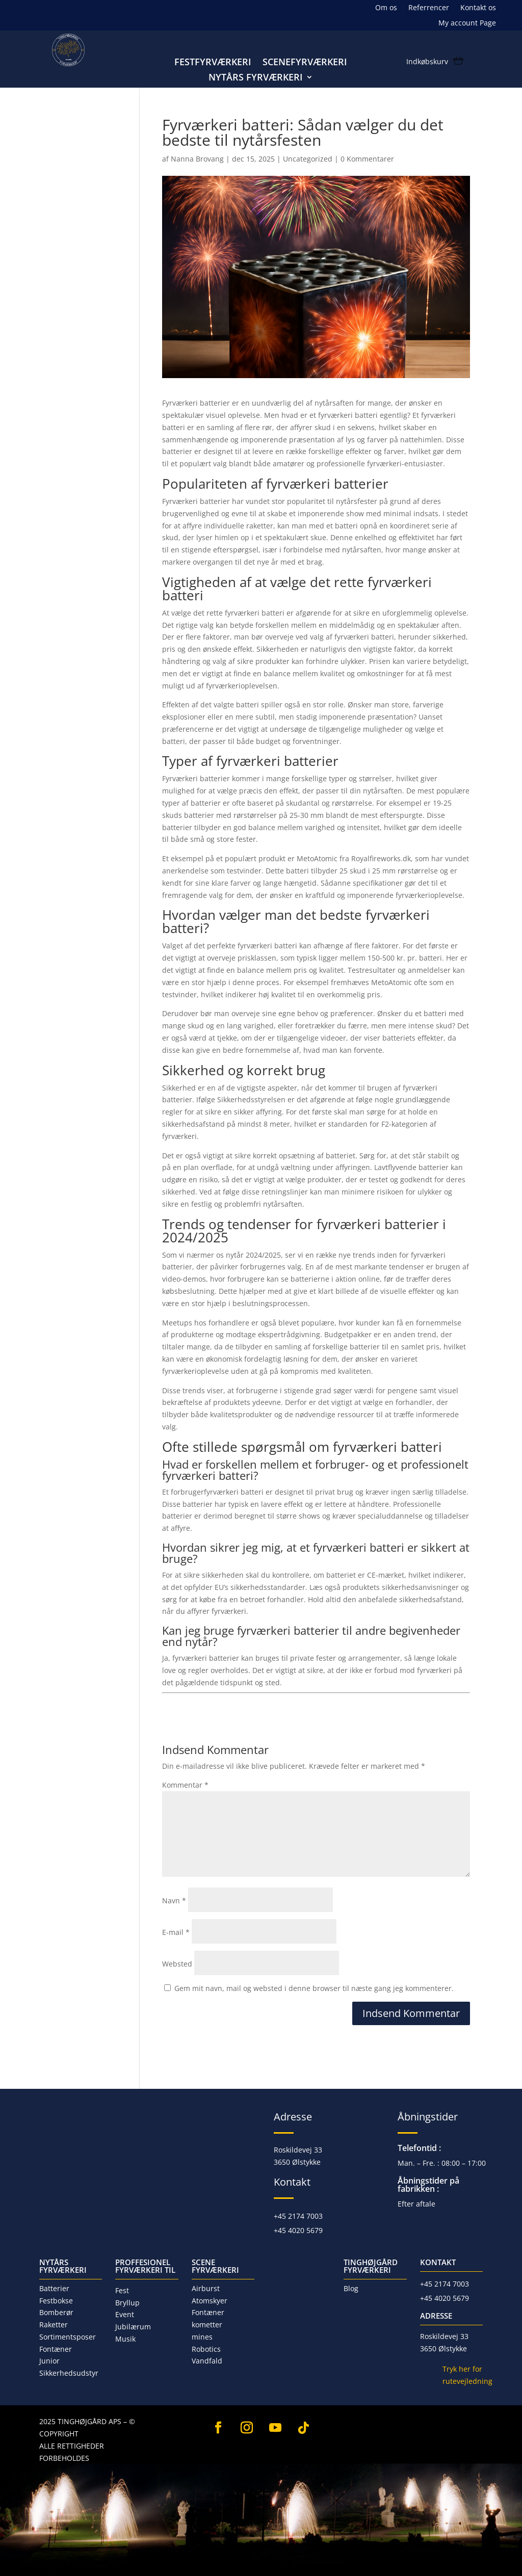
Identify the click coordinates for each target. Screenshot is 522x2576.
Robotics (206, 2349)
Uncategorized (307, 159)
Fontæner (55, 2349)
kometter (207, 2324)
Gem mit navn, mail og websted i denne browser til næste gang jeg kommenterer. (314, 1988)
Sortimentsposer (67, 2337)
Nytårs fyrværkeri (255, 78)
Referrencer (428, 8)
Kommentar (185, 1785)
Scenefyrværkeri (305, 63)
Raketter (53, 2324)
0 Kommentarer (367, 159)
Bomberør (56, 2312)
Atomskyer (209, 2300)
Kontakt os (478, 8)
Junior (49, 2361)
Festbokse (56, 2300)
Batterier (54, 2288)
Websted (177, 1964)
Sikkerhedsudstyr (68, 2373)
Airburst (206, 2288)
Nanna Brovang (197, 159)
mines (202, 2337)
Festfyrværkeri (212, 63)
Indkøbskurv (427, 62)
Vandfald (207, 2361)
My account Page (467, 23)
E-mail (176, 1932)
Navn (174, 1900)
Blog (351, 2288)
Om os (386, 8)
